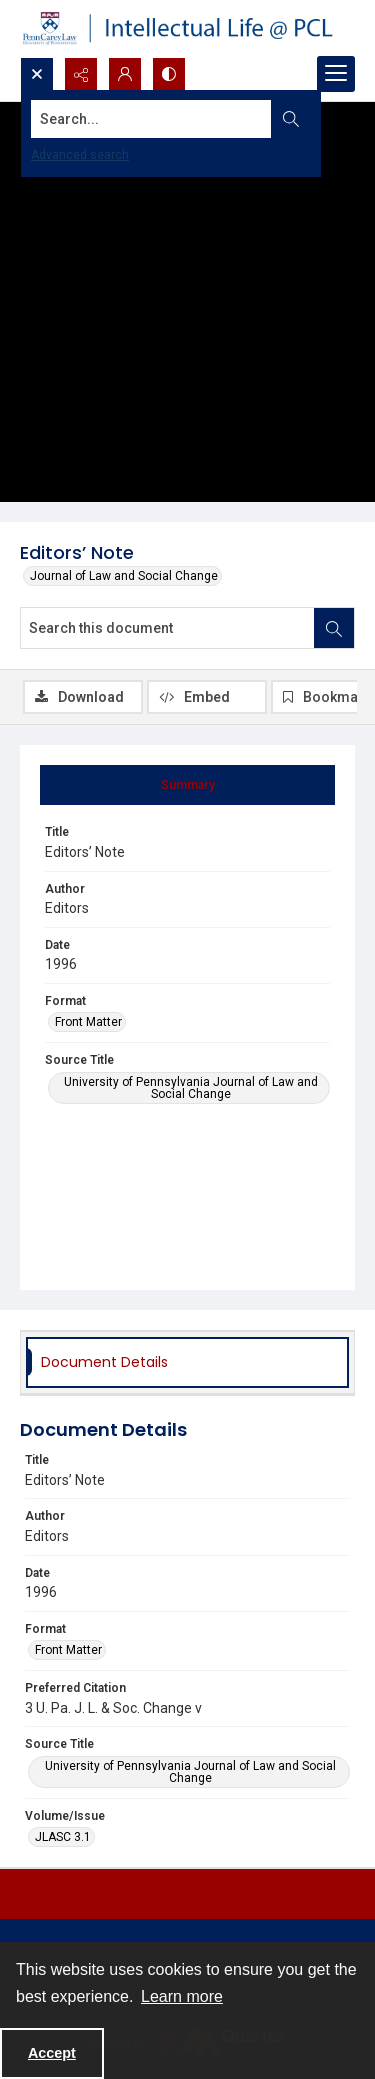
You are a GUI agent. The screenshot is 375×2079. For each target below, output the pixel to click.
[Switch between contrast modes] (169, 74)
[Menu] (336, 74)
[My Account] (125, 74)
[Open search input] (37, 74)
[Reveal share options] (81, 74)
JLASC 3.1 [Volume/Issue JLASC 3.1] (63, 1837)
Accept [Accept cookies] (52, 2053)
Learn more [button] (182, 1996)
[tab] (187, 785)
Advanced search (80, 155)
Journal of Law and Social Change (124, 576)
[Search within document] (334, 628)
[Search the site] (151, 119)
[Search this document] (167, 628)
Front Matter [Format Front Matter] (88, 1022)
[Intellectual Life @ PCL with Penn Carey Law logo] (187, 28)
